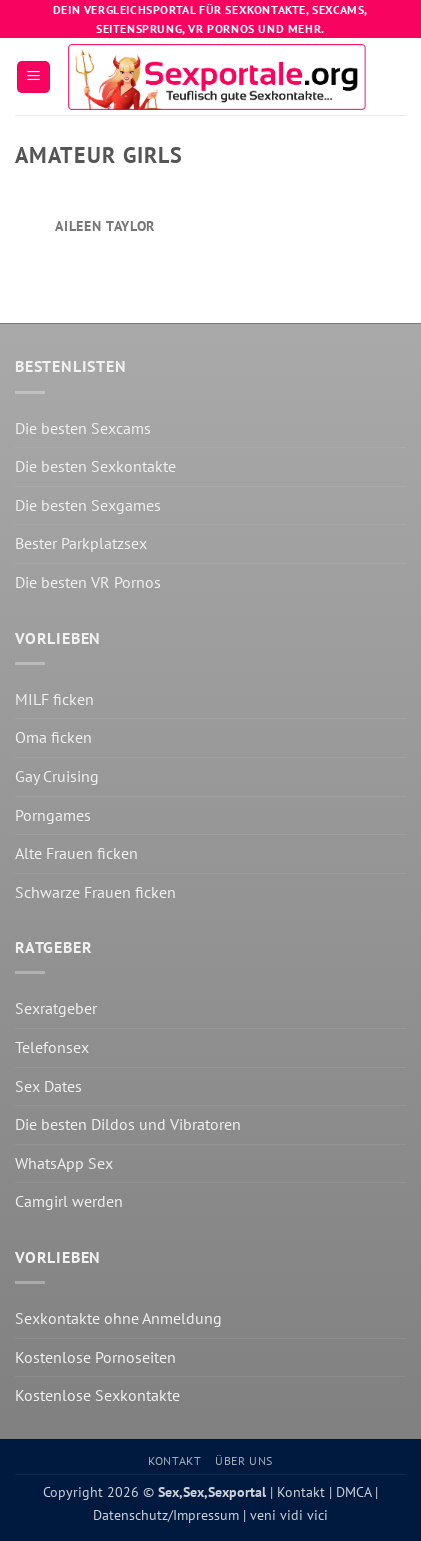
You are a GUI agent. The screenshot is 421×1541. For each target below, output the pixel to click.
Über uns (244, 1460)
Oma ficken (53, 737)
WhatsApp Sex (64, 1163)
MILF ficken (54, 699)
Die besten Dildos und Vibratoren (128, 1124)
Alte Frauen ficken (76, 853)
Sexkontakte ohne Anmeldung (118, 1318)
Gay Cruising (57, 776)
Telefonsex (52, 1047)
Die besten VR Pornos (88, 582)
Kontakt (174, 1460)
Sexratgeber (56, 1008)
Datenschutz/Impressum (166, 1514)
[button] (33, 77)
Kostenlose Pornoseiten (95, 1357)
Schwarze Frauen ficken (95, 892)
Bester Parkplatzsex (81, 543)
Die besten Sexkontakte (95, 466)
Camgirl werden (69, 1201)
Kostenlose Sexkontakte (97, 1395)
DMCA (351, 1491)
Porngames (53, 815)
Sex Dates (48, 1086)
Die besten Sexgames (88, 505)
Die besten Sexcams (83, 428)
